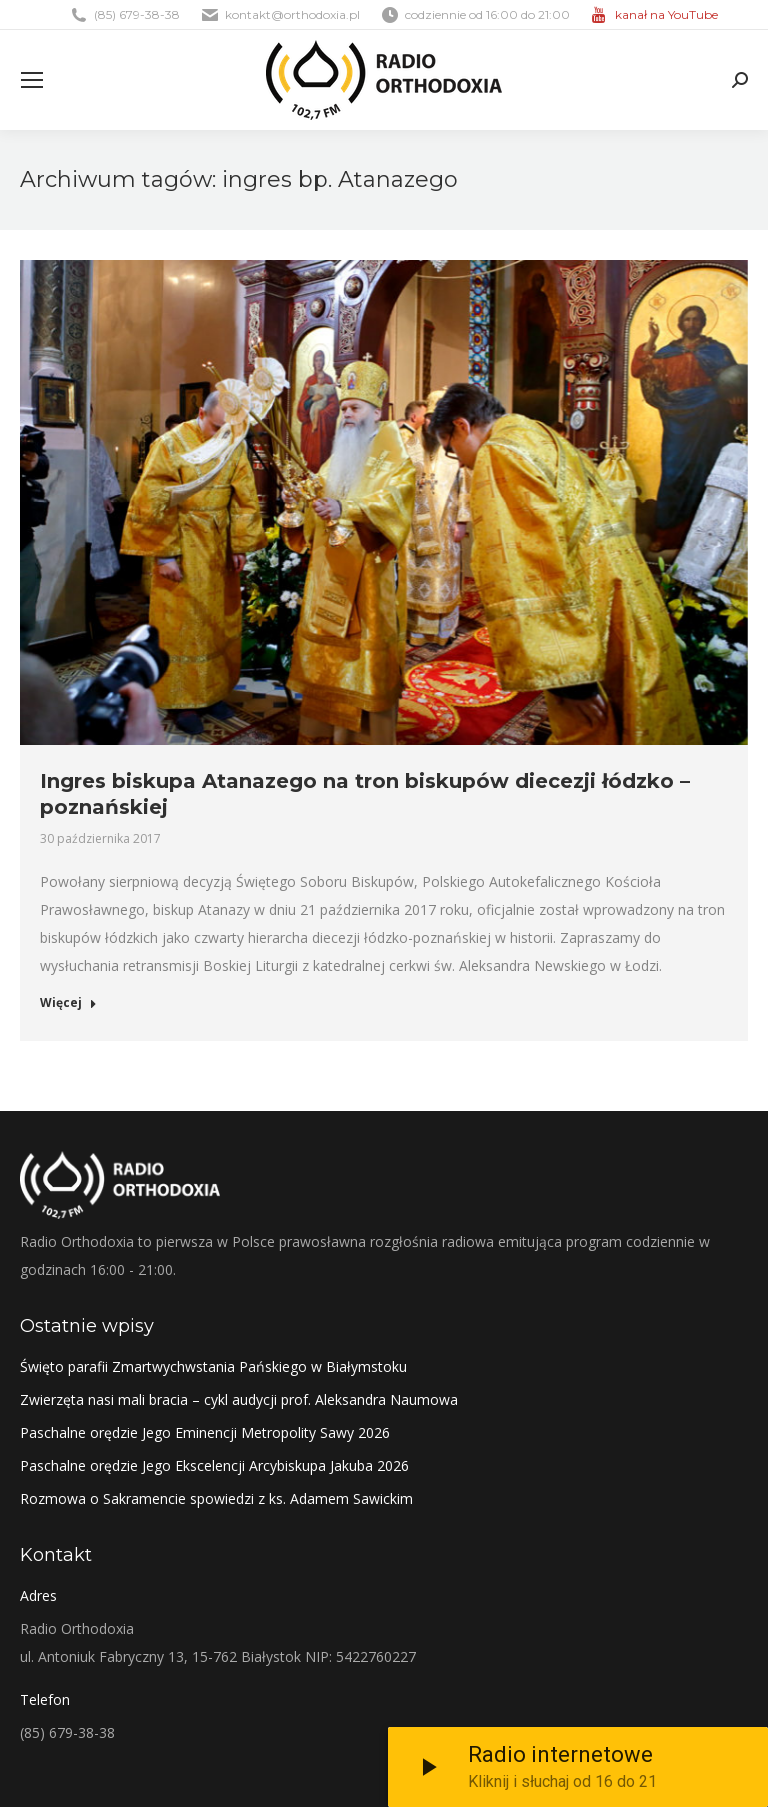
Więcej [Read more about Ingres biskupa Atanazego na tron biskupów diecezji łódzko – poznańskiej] (68, 1003)
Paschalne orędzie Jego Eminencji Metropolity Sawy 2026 (205, 1432)
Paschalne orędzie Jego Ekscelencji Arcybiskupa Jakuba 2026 (214, 1465)
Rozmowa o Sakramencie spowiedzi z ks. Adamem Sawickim (216, 1498)
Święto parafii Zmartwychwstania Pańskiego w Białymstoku (213, 1366)
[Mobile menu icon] (32, 80)
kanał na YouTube (666, 14)
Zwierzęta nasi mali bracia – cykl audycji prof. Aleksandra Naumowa (239, 1399)
